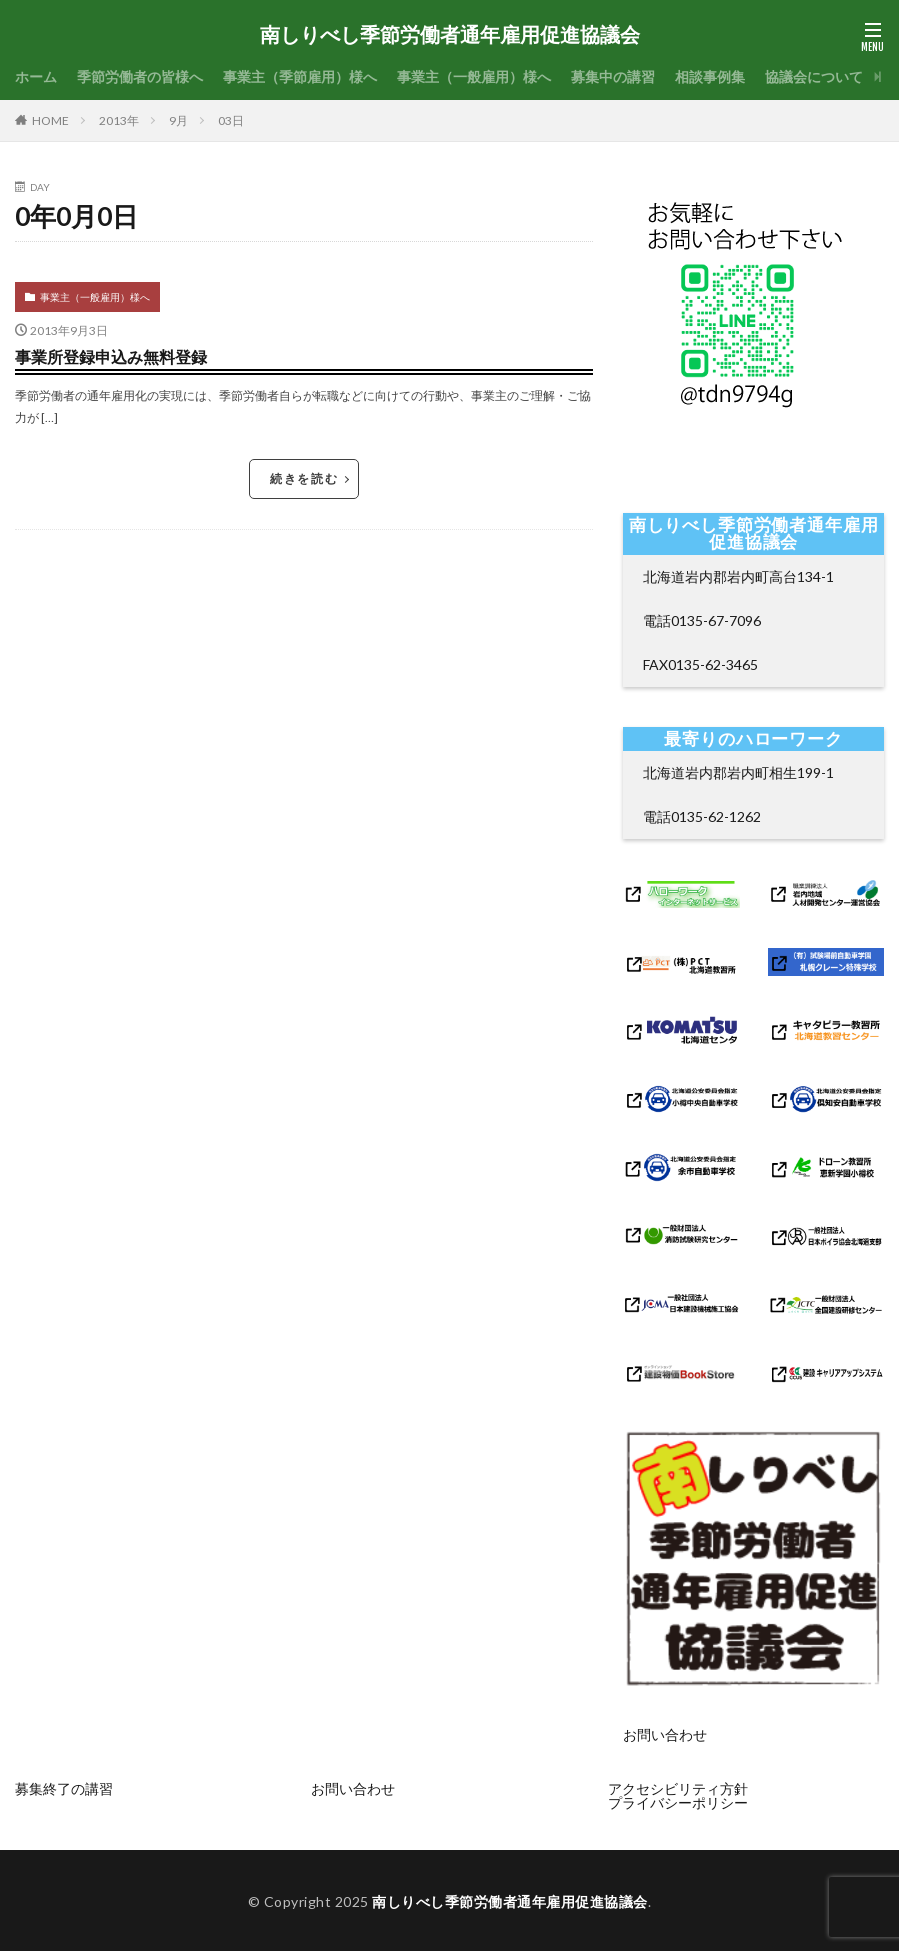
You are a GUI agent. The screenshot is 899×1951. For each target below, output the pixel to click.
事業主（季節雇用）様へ (300, 76)
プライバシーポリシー (678, 1802)
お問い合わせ (665, 1745)
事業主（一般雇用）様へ (474, 76)
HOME (50, 120)
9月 (178, 120)
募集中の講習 (613, 76)
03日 (231, 120)
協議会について (814, 76)
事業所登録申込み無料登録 (111, 356)
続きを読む (304, 478)
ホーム (36, 76)
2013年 (119, 120)
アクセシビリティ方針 (678, 1788)
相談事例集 (710, 76)
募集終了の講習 (64, 1788)
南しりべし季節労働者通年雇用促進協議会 (450, 35)
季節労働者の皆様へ (140, 76)
